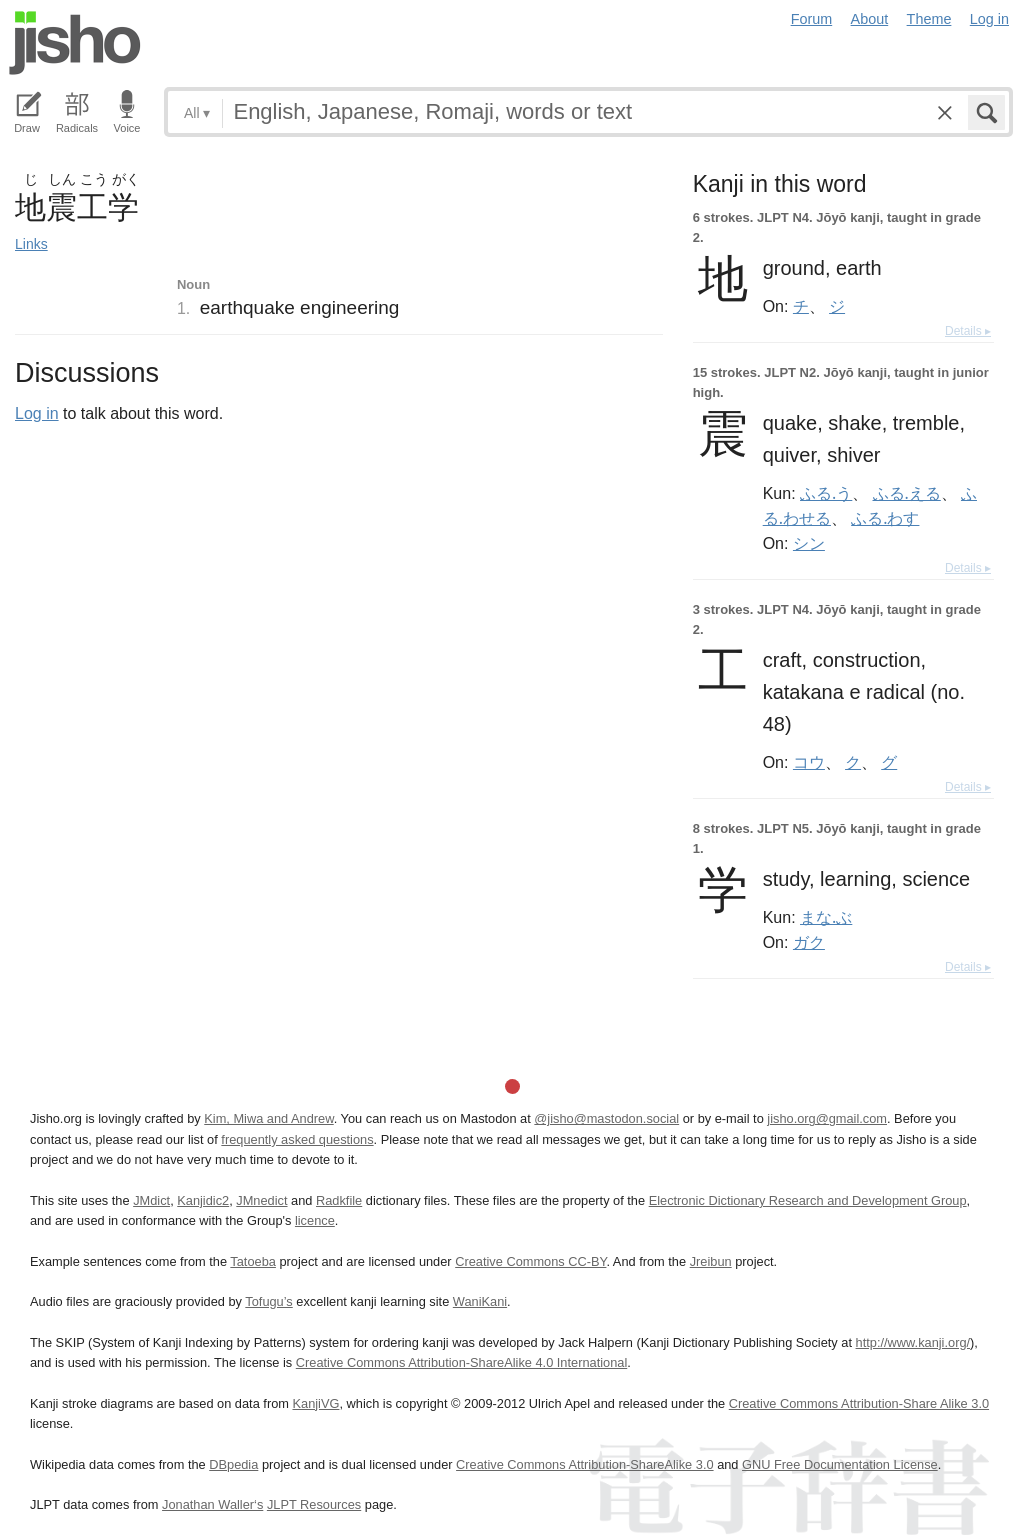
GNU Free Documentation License (840, 1464)
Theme (929, 19)
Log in (989, 19)
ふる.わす (885, 518)
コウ (809, 762)
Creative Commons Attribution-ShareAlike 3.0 (584, 1464)
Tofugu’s (268, 1301)
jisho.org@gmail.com (827, 1118)
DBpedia (233, 1464)
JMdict (151, 1200)
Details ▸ (968, 331)
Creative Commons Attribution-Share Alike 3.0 (859, 1403)
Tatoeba (253, 1261)
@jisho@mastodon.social (606, 1118)
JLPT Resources (314, 1504)
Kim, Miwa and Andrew (268, 1118)
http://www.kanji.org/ (913, 1342)
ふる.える (907, 493)
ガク (809, 942)
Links (31, 244)
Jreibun (711, 1261)
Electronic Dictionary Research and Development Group (808, 1200)
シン (809, 543)
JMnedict (261, 1200)
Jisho (75, 43)
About (870, 19)
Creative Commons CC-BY (530, 1261)
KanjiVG (315, 1403)
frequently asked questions (297, 1139)
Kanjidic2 (203, 1200)
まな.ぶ (826, 917)
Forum (812, 19)
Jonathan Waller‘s (212, 1504)
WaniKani (480, 1301)
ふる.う (826, 493)
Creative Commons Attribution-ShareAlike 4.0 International (461, 1362)
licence (315, 1220)
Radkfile (339, 1200)
